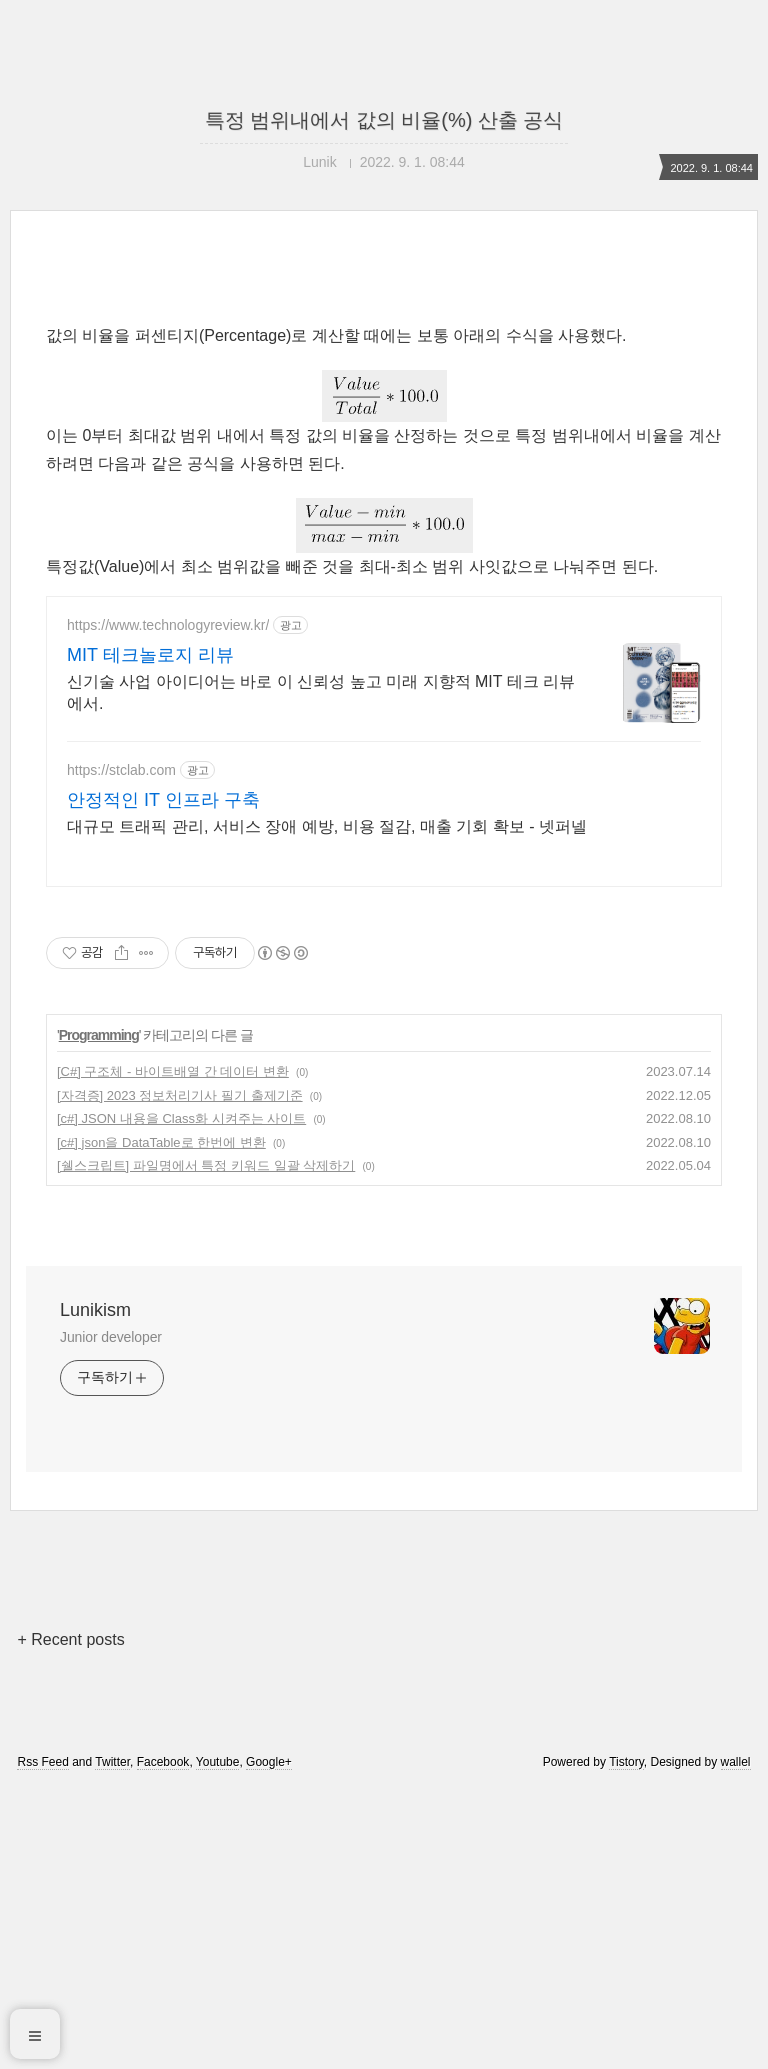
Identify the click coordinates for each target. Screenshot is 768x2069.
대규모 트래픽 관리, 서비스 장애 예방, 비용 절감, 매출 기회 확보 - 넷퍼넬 (327, 826)
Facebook (163, 1762)
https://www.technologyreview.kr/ (168, 625)
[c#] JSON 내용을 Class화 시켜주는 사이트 (181, 1118)
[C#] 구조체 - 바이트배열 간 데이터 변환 (173, 1071)
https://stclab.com (121, 770)
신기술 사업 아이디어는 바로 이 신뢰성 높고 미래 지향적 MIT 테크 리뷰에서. (321, 692)
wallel (736, 1762)
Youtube (218, 1762)
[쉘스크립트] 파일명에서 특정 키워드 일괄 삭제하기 (206, 1165)
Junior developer (111, 1337)
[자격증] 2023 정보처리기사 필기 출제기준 (180, 1095)
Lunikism (95, 1310)
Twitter (112, 1762)
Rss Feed (42, 1762)
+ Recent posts (70, 1639)
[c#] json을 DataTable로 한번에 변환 (161, 1142)
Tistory (626, 1762)
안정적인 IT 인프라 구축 (163, 800)
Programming (99, 1035)
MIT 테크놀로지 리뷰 (150, 655)
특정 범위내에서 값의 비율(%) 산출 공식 (384, 120)
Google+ (269, 1762)
